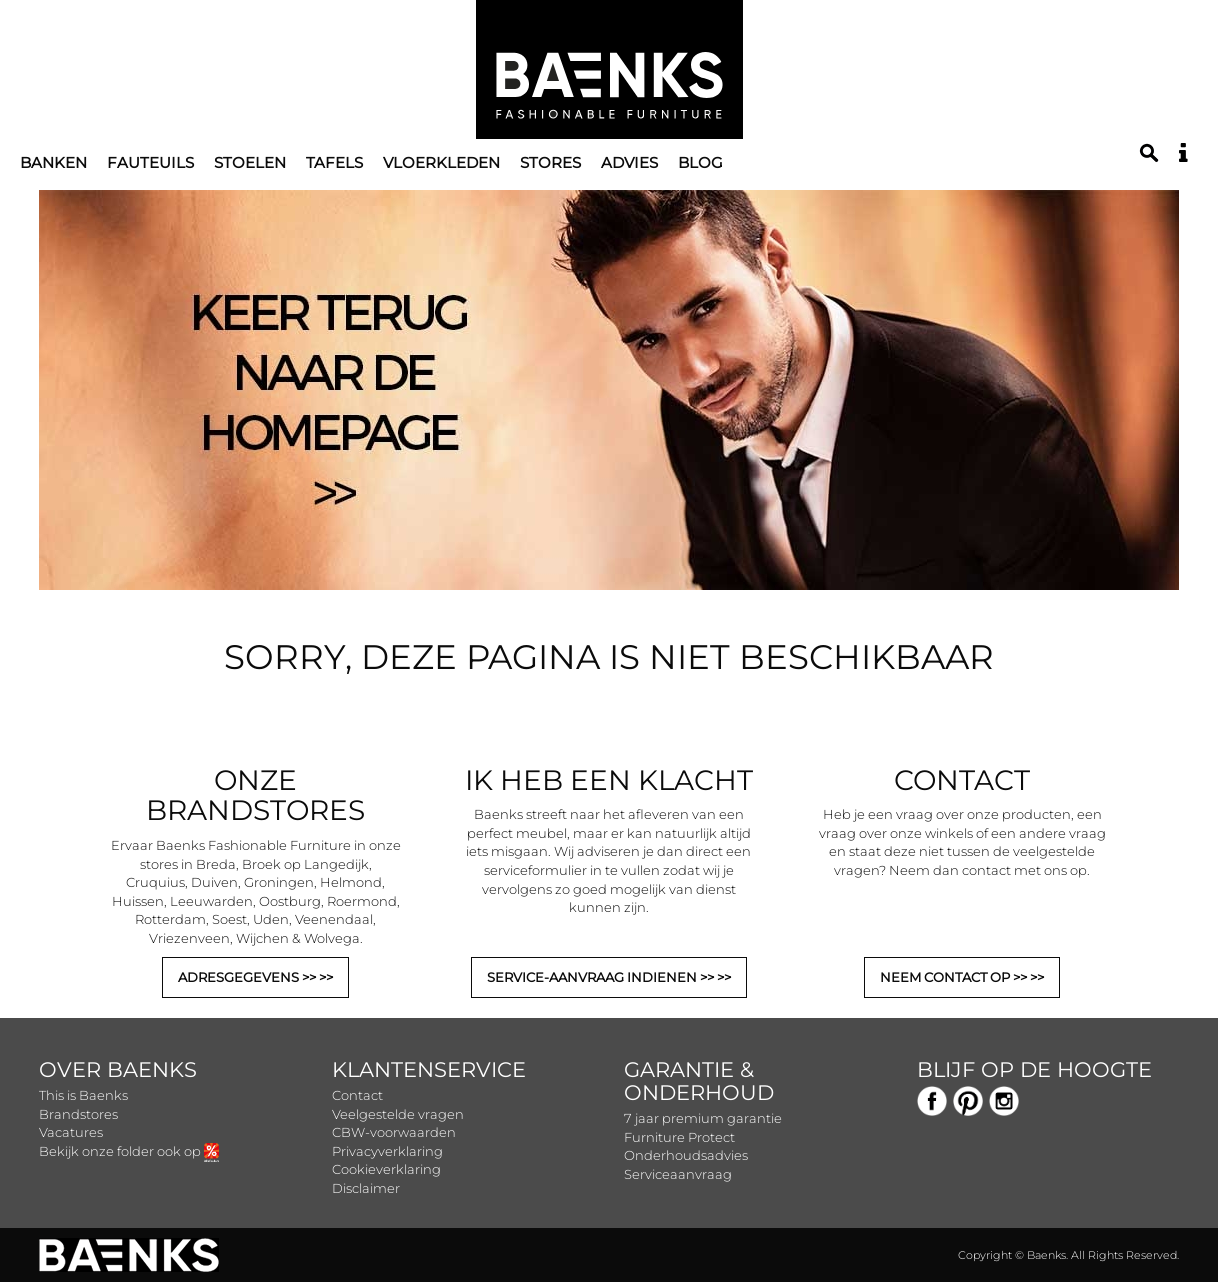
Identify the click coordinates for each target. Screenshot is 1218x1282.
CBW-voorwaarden (394, 1132)
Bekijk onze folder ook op (129, 1151)
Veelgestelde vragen (398, 1114)
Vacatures (71, 1132)
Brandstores (78, 1114)
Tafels (334, 162)
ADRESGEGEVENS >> (248, 977)
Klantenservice (429, 1069)
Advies (629, 162)
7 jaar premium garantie (703, 1118)
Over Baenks (118, 1069)
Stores (550, 162)
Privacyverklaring (387, 1151)
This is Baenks (83, 1095)
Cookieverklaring (386, 1169)
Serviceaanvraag (678, 1174)
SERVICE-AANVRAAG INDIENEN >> (602, 977)
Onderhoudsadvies (686, 1155)
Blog (700, 162)
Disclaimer (366, 1188)
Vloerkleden (441, 162)
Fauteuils (150, 162)
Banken (53, 162)
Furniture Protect (679, 1137)
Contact (357, 1095)
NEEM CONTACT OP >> (955, 977)
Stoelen (250, 162)
